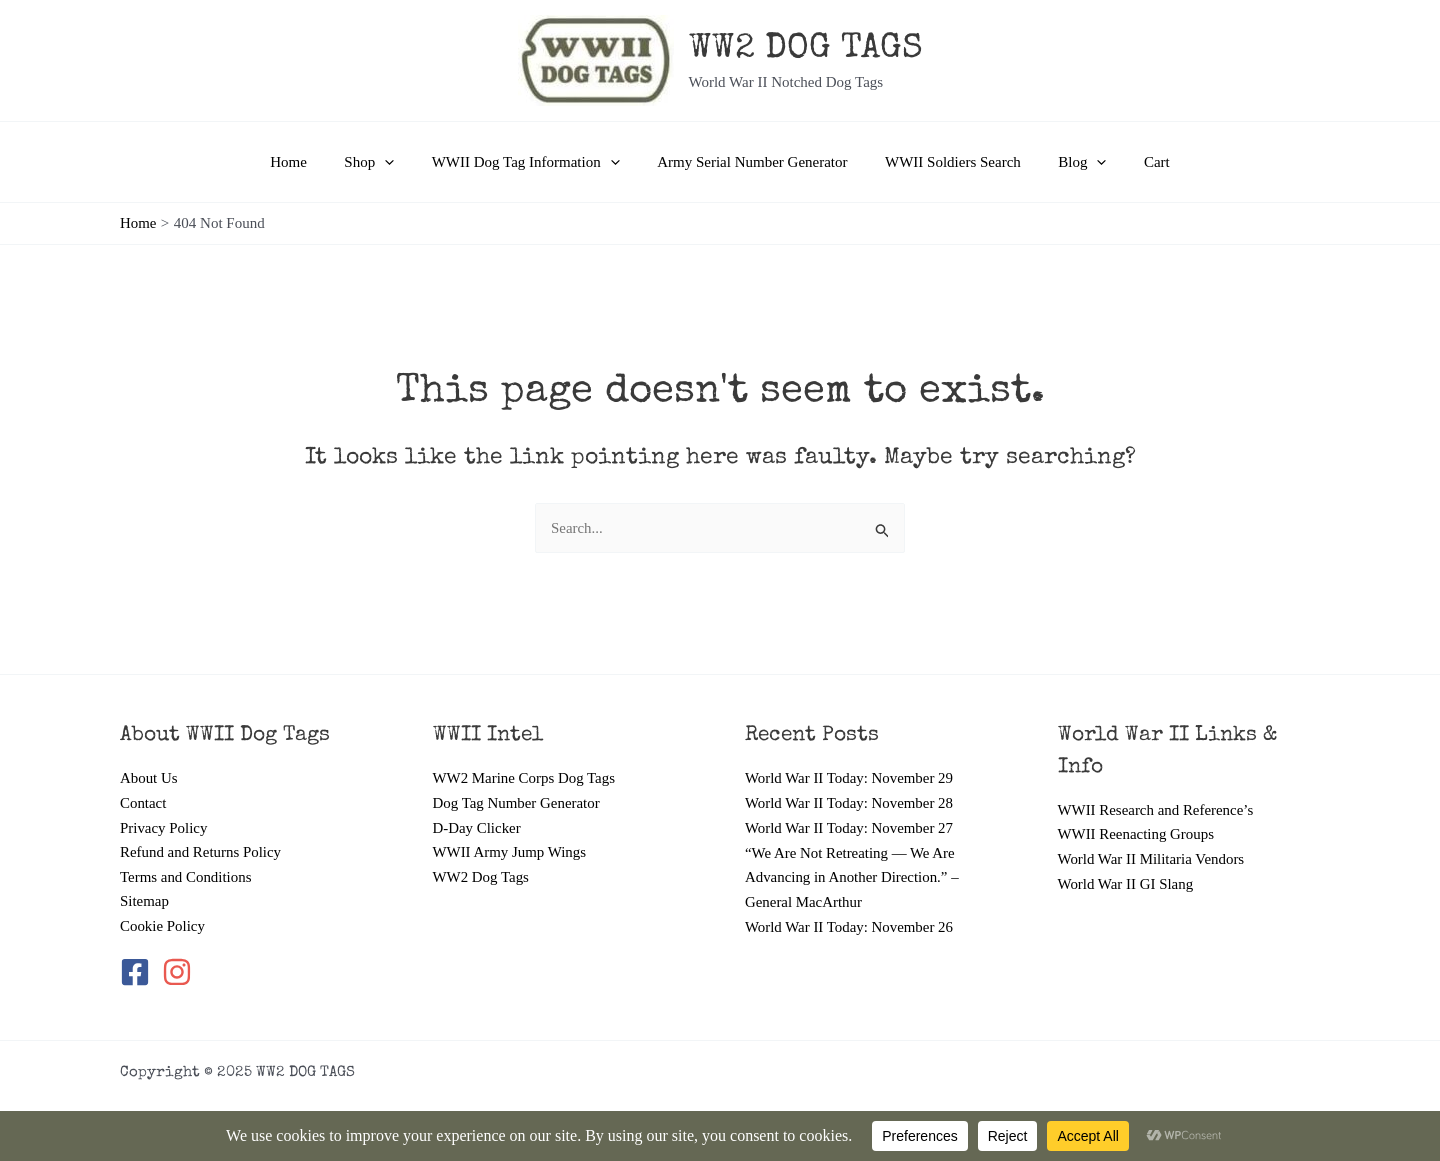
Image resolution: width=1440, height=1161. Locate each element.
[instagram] (178, 973)
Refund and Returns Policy (201, 852)
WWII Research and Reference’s (1156, 809)
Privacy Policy (164, 827)
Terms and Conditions (186, 877)
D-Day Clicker (477, 827)
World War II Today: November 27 (850, 827)
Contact (143, 802)
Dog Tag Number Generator (517, 802)
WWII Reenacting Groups (1136, 834)
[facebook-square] (139, 973)
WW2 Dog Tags (481, 877)
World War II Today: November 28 (850, 802)
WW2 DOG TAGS (806, 49)
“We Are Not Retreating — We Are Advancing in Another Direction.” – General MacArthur (852, 877)
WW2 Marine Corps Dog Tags (525, 778)
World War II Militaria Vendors (1152, 859)
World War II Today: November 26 (850, 926)
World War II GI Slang (1126, 883)
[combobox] (720, 528)
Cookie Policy (162, 926)
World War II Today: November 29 (850, 778)
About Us (149, 778)
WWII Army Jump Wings (510, 852)
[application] (399, 162)
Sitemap (144, 901)
